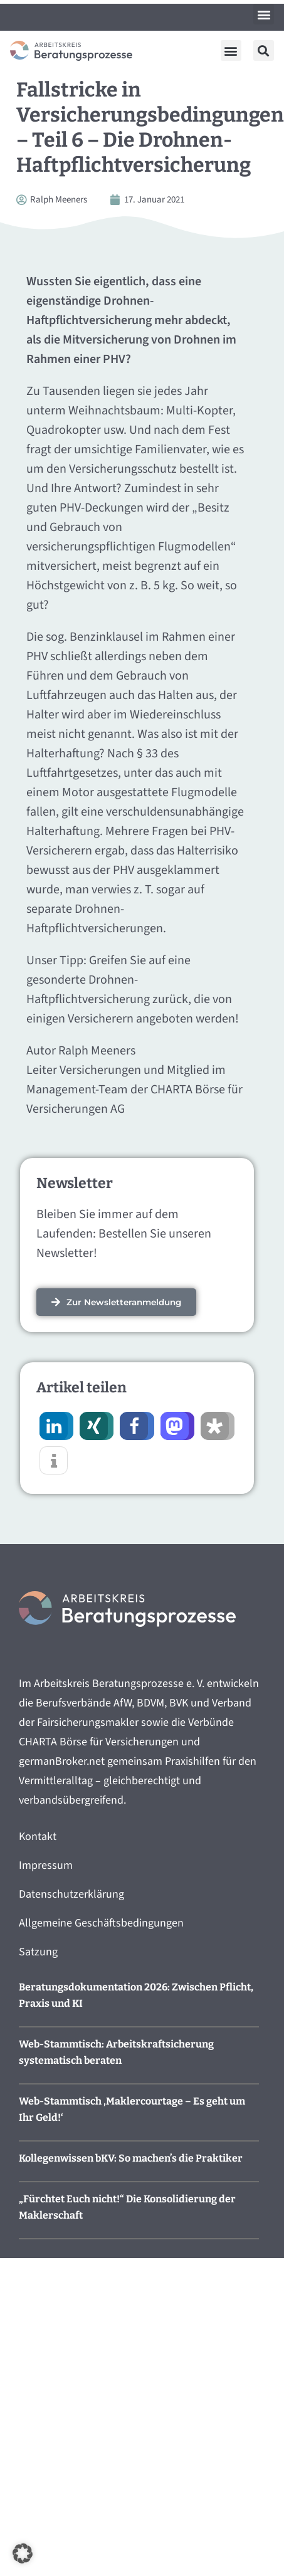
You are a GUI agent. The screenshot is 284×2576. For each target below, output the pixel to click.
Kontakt (37, 1836)
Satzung (38, 1952)
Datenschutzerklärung (71, 1894)
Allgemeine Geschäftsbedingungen (101, 1923)
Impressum (46, 1865)
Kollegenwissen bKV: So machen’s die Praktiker (131, 2158)
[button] (263, 14)
